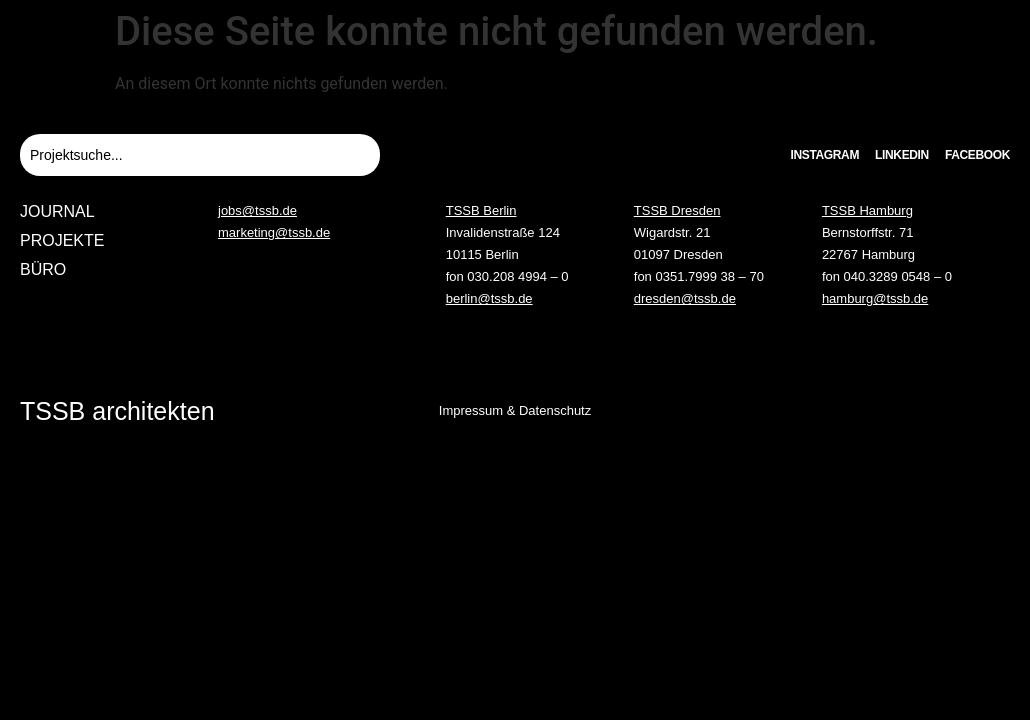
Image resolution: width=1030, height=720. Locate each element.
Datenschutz (555, 410)
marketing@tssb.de (274, 232)
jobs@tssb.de (257, 210)
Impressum (471, 410)
